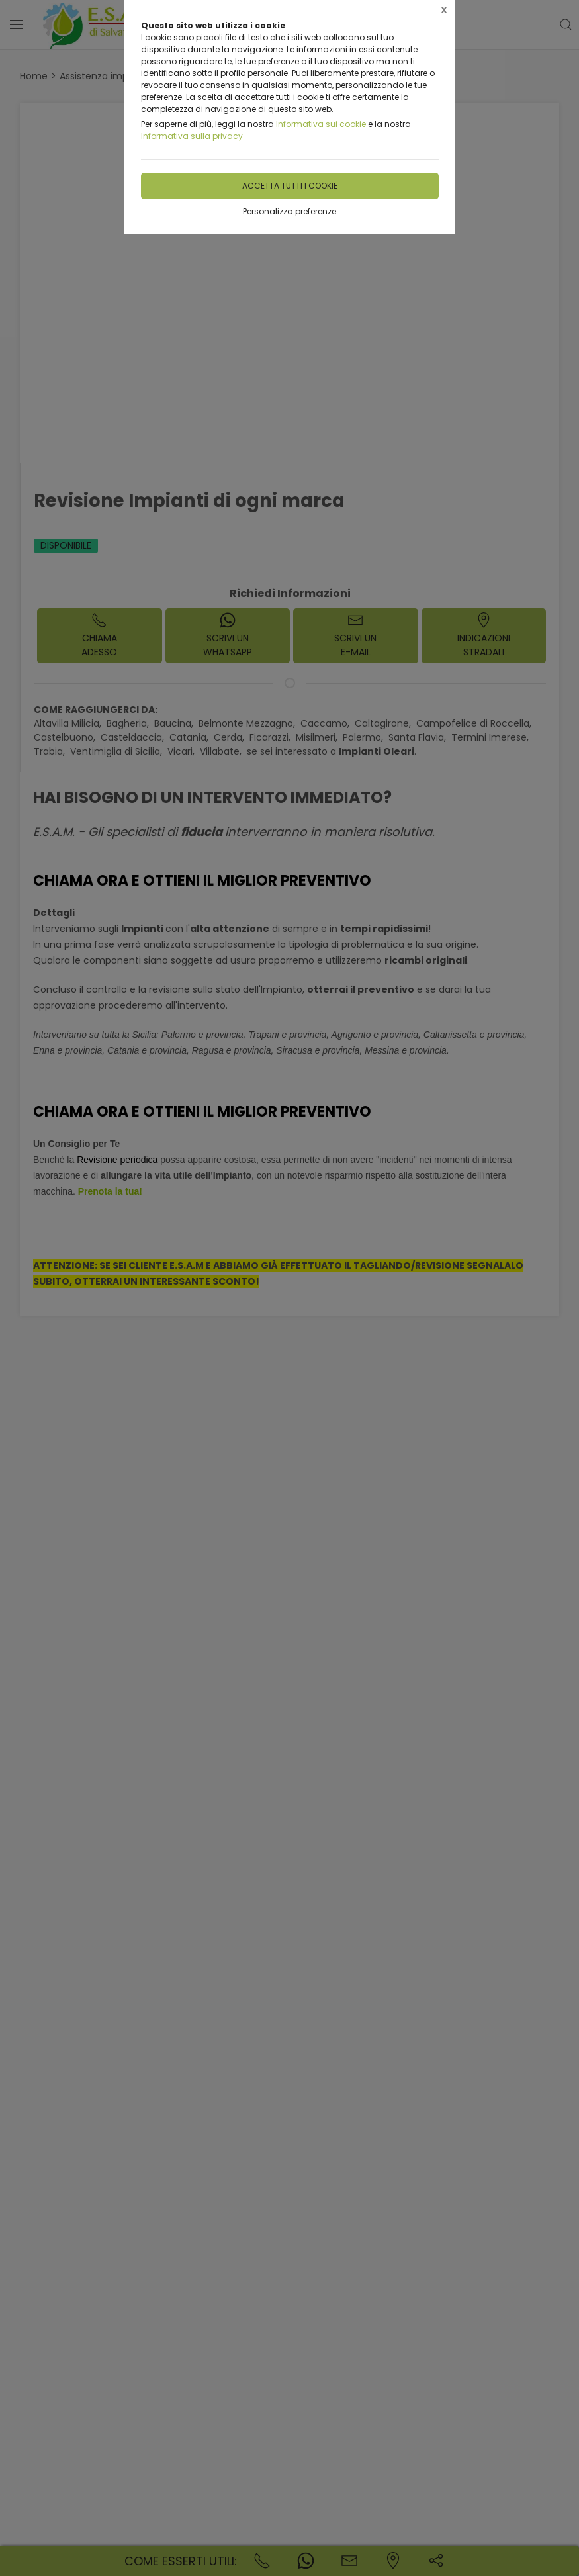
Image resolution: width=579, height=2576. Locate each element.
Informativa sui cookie (321, 124)
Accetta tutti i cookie (289, 185)
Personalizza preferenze (289, 211)
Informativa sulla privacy (192, 136)
